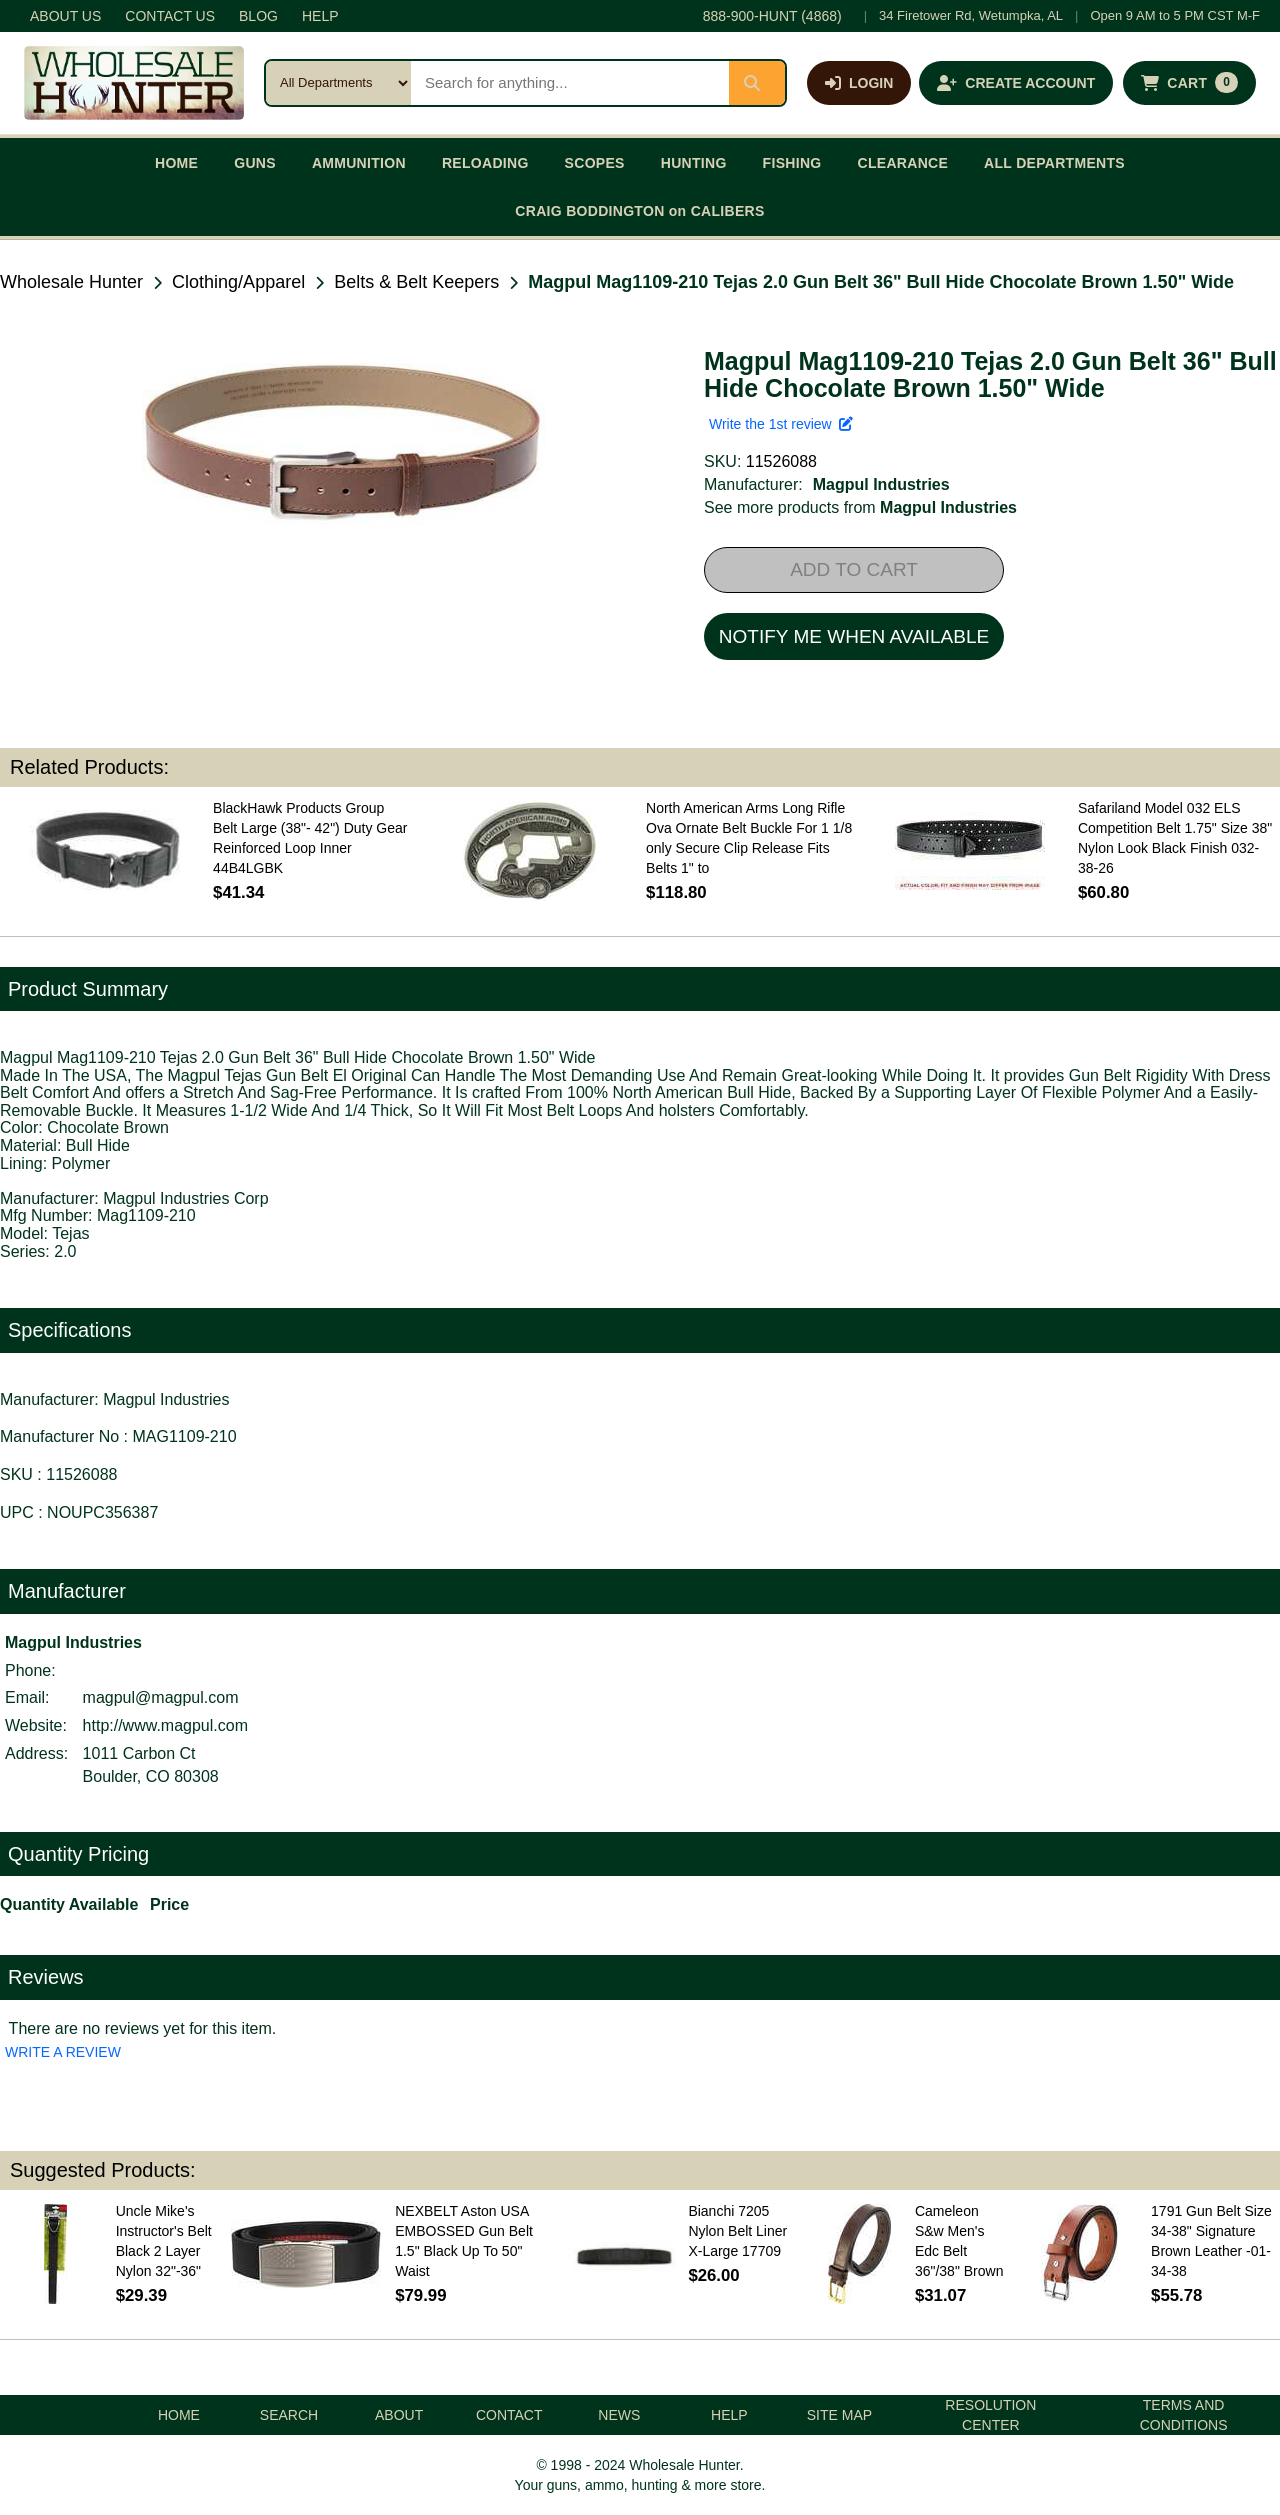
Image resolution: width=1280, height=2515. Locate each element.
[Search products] (570, 83)
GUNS (255, 163)
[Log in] (859, 83)
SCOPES (595, 163)
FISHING (792, 163)
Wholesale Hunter (71, 282)
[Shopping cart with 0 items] (1189, 83)
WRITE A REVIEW (63, 2052)
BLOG (258, 16)
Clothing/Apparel (238, 282)
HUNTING (694, 163)
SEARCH (289, 2415)
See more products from (860, 507)
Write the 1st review (781, 424)
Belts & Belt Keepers (416, 282)
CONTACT (509, 2415)
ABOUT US (65, 16)
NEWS (619, 2415)
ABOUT (399, 2415)
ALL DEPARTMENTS (1054, 163)
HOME (176, 163)
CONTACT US (170, 16)
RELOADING (485, 163)
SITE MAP (839, 2415)
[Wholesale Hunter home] (134, 83)
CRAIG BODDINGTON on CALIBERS (639, 211)
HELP (320, 16)
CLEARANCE (903, 163)
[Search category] (338, 83)
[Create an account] (1016, 83)
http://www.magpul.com (165, 1725)
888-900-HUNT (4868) (772, 16)
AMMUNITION (359, 163)
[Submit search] (757, 83)
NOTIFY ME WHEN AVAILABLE (854, 636)
